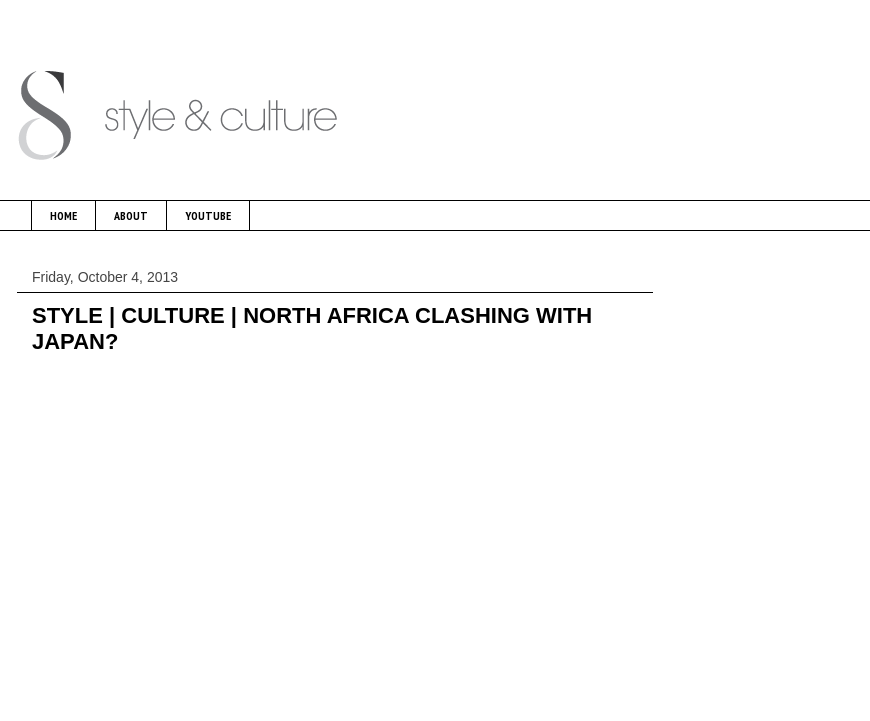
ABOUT (131, 215)
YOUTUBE (208, 215)
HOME (63, 215)
